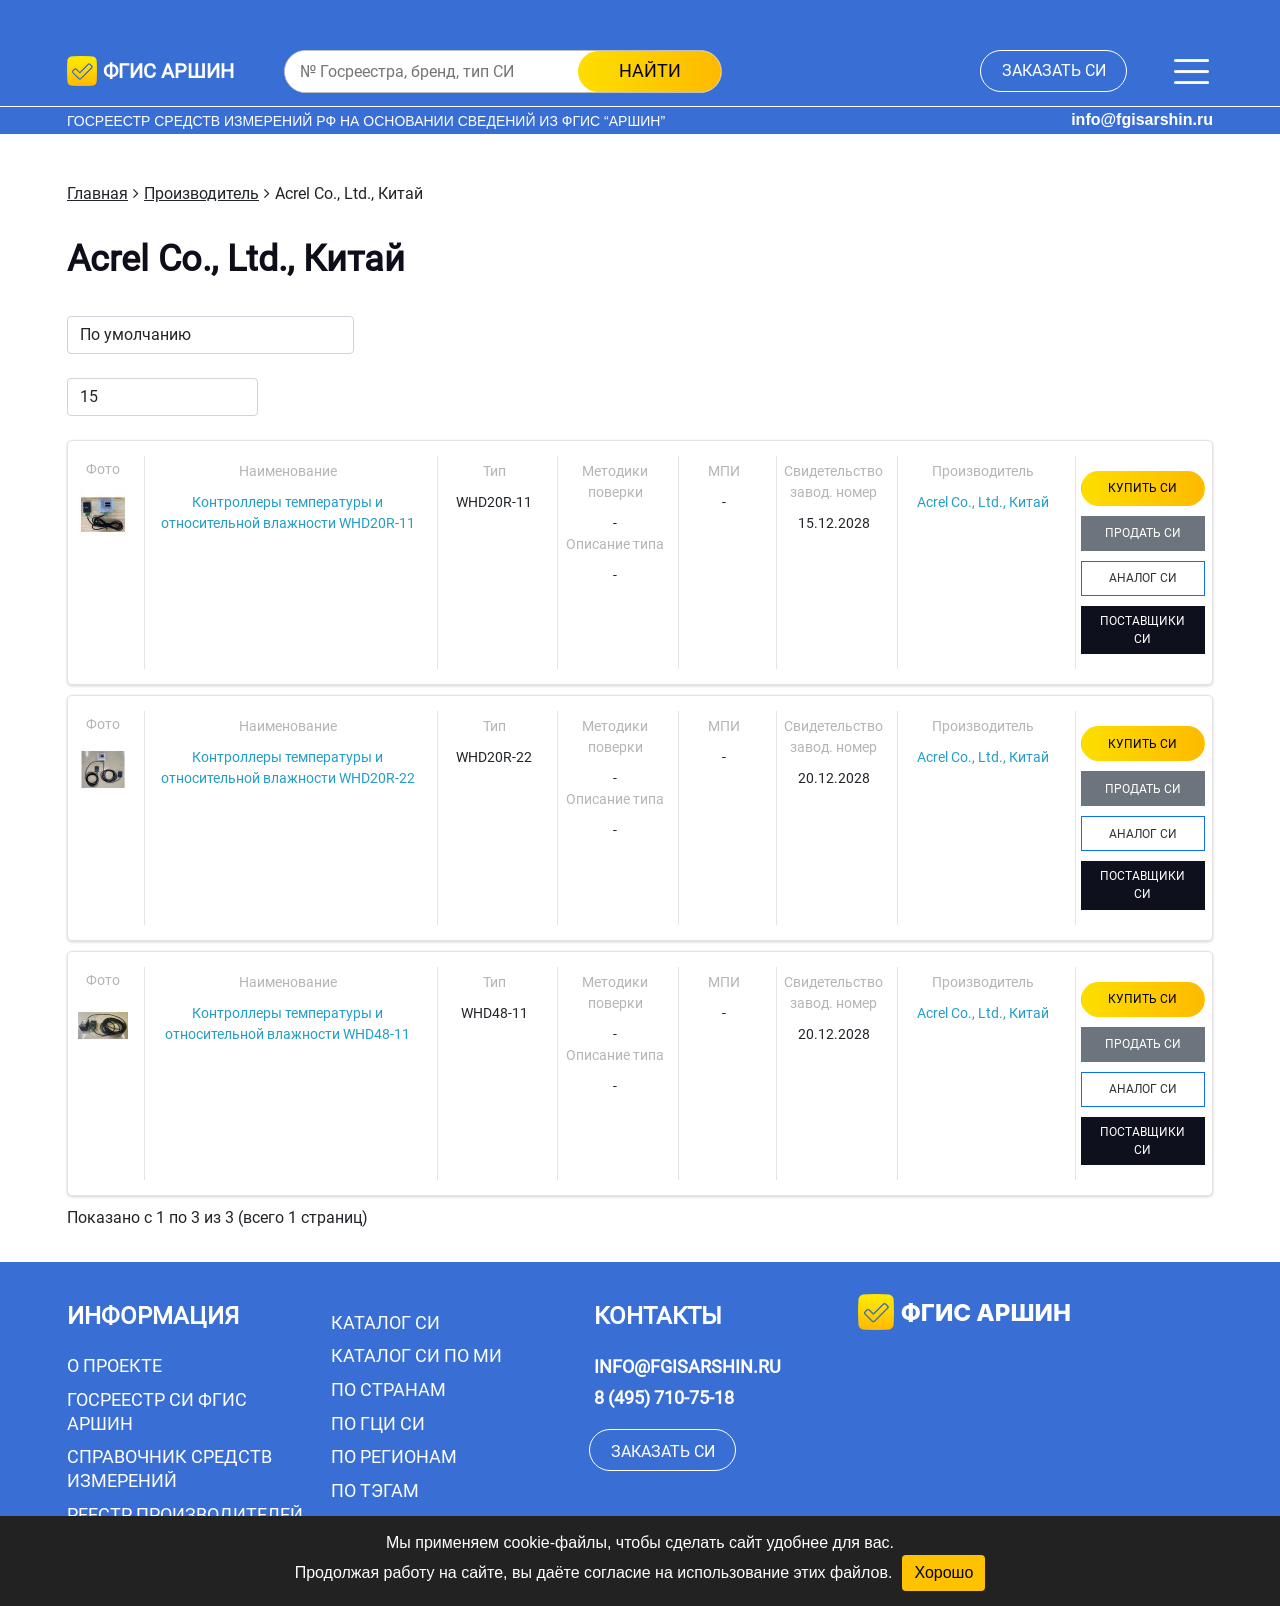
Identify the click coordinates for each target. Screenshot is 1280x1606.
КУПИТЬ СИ (1142, 488)
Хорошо (943, 1572)
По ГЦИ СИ (378, 1423)
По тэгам (375, 1490)
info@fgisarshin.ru (1142, 119)
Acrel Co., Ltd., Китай (983, 502)
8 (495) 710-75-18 (664, 1397)
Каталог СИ (385, 1322)
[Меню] (1191, 71)
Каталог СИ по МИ (416, 1355)
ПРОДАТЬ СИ (1143, 533)
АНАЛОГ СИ (1143, 578)
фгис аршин (964, 1314)
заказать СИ (1054, 70)
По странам (388, 1389)
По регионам (394, 1456)
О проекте (114, 1365)
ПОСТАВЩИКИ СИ (1142, 630)
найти (650, 70)
